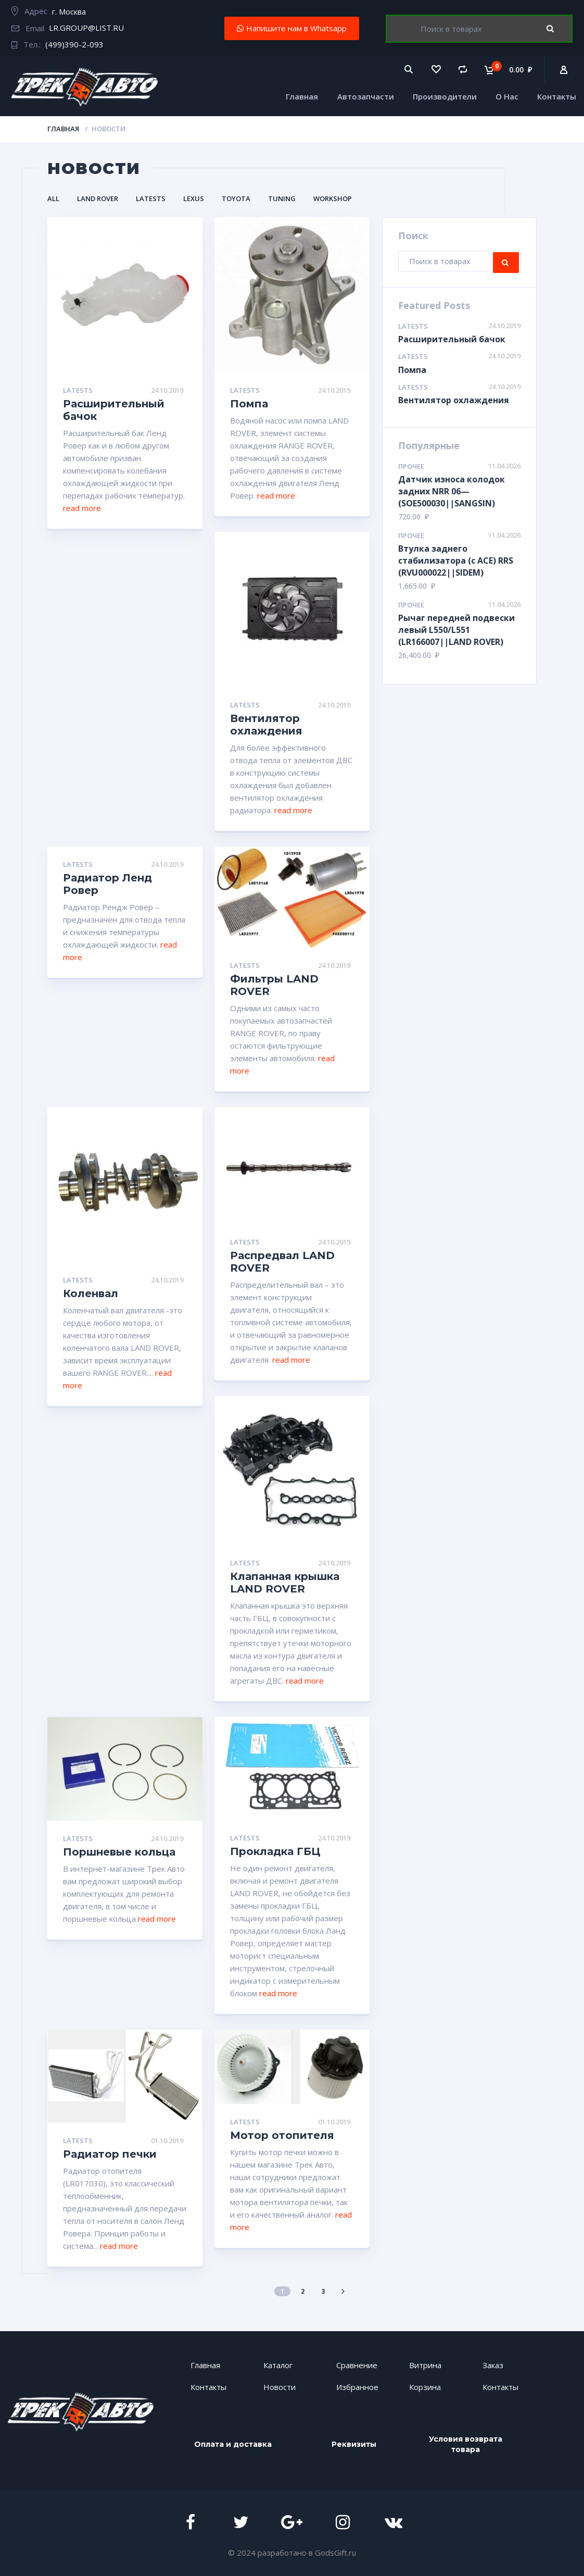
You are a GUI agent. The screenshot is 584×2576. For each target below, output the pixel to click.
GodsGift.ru (335, 2552)
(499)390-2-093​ (74, 44)
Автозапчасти (365, 96)
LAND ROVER (97, 198)
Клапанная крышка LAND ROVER (284, 1582)
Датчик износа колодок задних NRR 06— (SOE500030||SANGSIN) (451, 491)
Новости (279, 2387)
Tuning (282, 198)
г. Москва (69, 11)
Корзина (425, 2387)
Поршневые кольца (119, 1852)
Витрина (425, 2365)
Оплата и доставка (233, 2444)
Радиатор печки (110, 2154)
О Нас (507, 96)
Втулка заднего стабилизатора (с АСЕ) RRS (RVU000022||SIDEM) (455, 560)
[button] (291, 28)
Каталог (278, 2365)
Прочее (411, 466)
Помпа (249, 403)
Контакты (556, 96)
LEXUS (193, 198)
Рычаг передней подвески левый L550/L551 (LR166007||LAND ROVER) (456, 630)
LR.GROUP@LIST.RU (86, 27)
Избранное (357, 2387)
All (53, 198)
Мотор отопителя (282, 2135)
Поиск (558, 29)
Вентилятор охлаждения (266, 724)
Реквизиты (354, 2444)
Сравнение (356, 2365)
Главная (302, 96)
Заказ (493, 2365)
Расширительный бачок (451, 339)
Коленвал (90, 1293)
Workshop (332, 198)
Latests (151, 198)
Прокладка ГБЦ (275, 1851)
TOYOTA (236, 198)
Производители (445, 96)
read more (82, 508)
